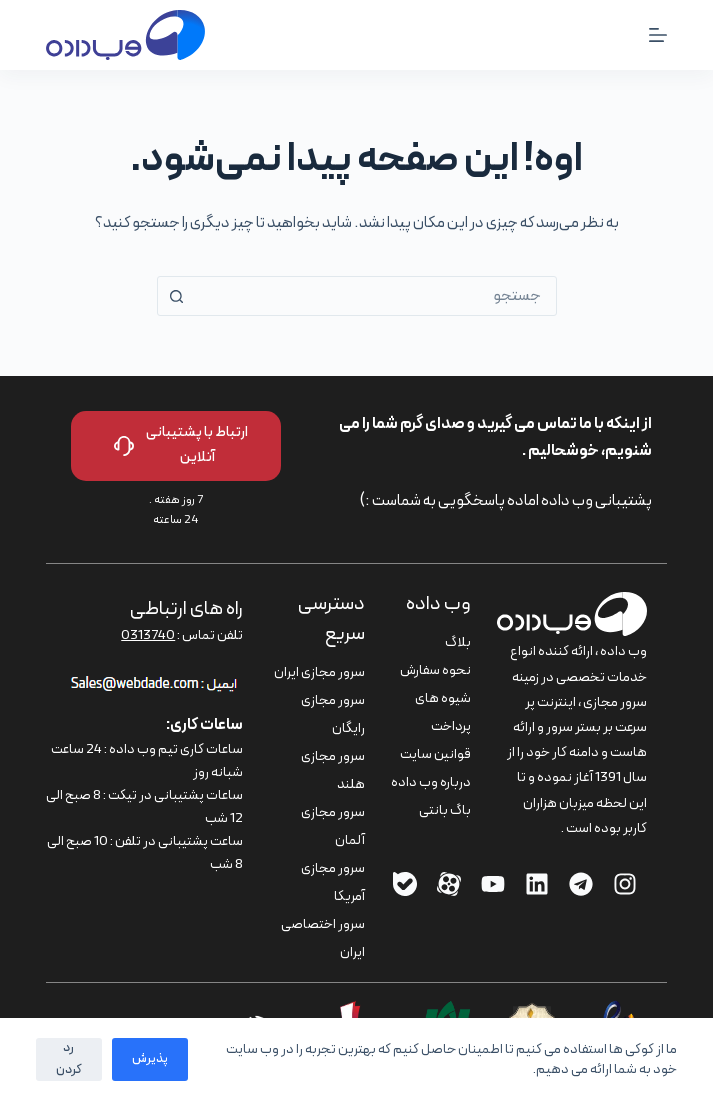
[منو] (658, 35)
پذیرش (150, 1059)
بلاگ (458, 642)
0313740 (148, 635)
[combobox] (376, 296)
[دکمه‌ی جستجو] (177, 296)
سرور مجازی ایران (319, 672)
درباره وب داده (431, 782)
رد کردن (69, 1058)
